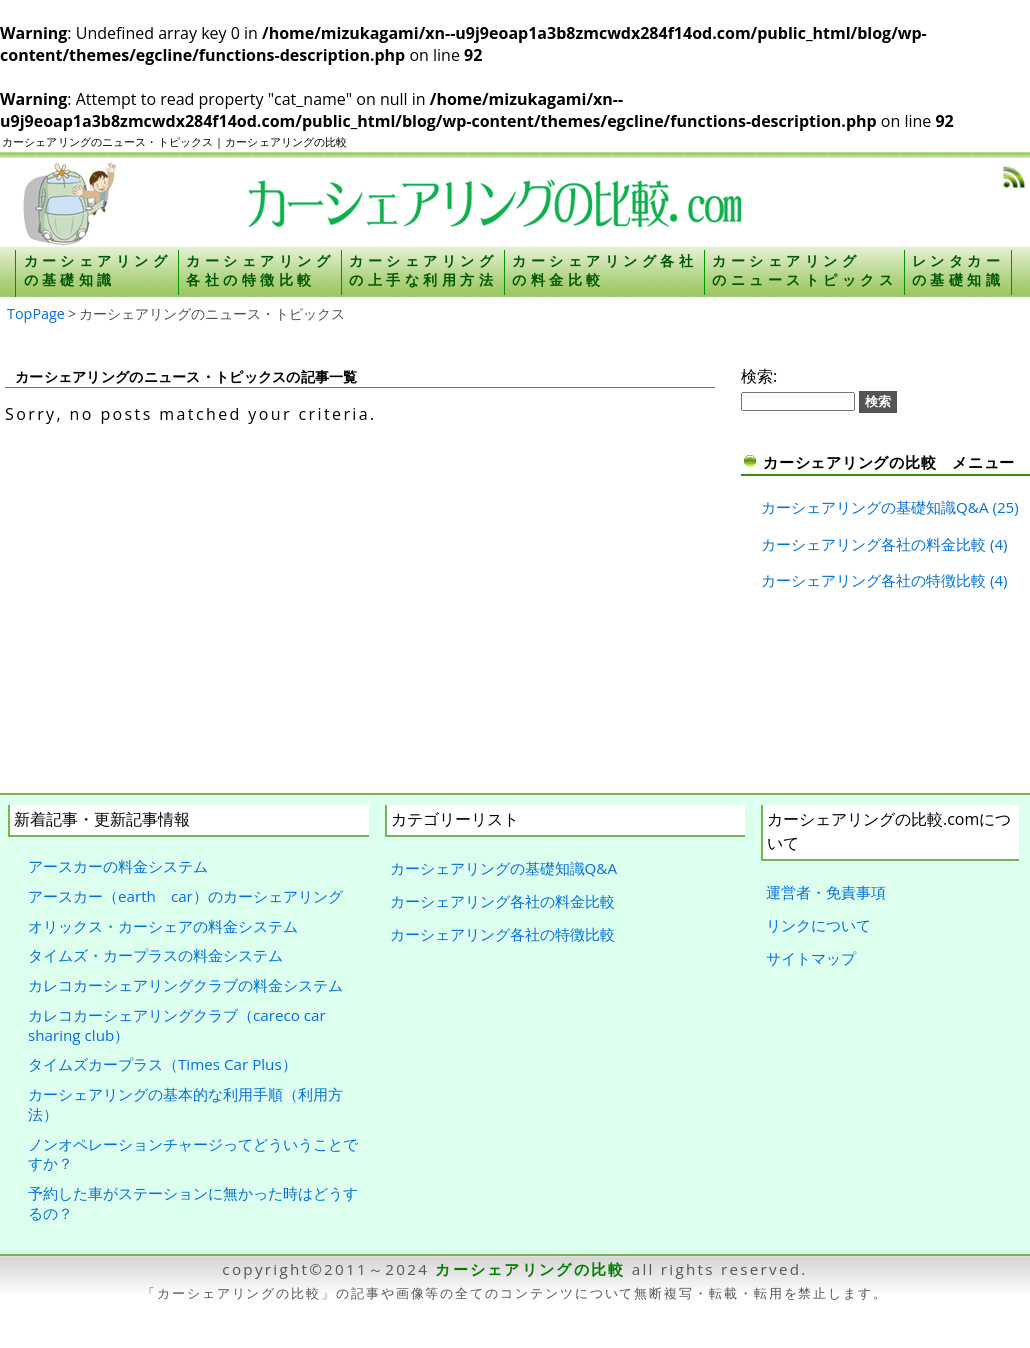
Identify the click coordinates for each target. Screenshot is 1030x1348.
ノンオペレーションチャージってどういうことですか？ (193, 1154)
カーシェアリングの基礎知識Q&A (874, 507)
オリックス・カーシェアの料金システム (163, 926)
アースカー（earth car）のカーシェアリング (185, 896)
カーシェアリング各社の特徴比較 (873, 580)
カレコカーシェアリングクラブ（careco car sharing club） (177, 1025)
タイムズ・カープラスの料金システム (155, 955)
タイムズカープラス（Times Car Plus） (162, 1064)
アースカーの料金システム (118, 866)
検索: (759, 376)
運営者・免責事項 (826, 892)
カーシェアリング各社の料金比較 (873, 544)
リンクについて (818, 925)
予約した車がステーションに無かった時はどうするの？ (193, 1203)
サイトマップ (811, 958)
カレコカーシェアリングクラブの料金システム (185, 985)
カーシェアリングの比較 (530, 1269)
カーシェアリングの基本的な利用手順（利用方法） (185, 1104)
